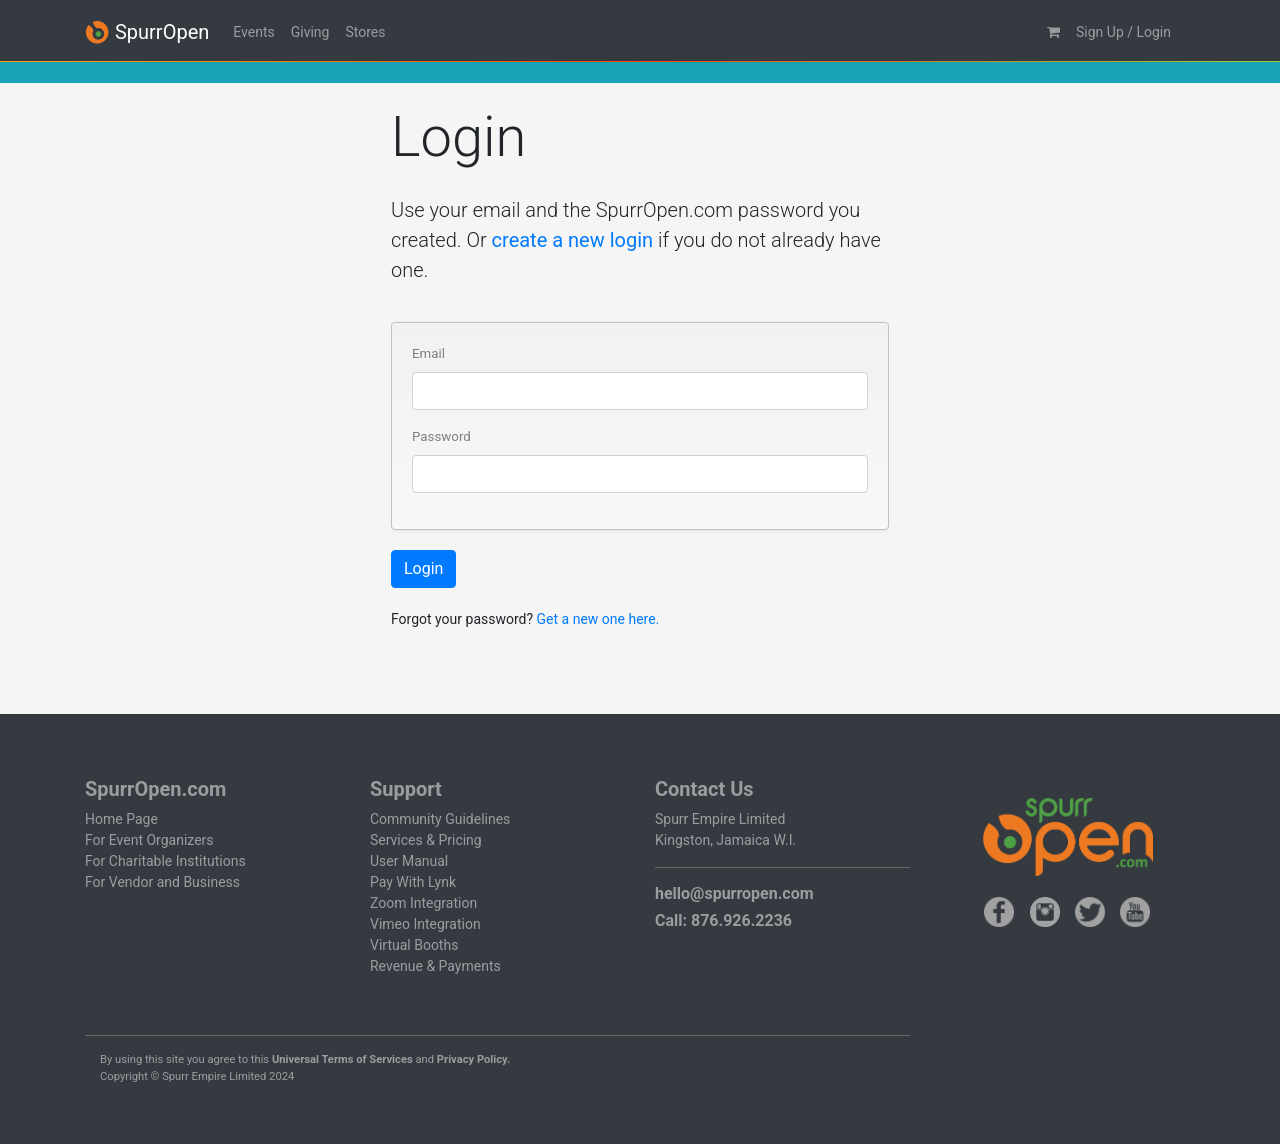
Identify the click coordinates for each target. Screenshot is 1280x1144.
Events (253, 32)
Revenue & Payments (435, 966)
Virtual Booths (414, 945)
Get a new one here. (598, 619)
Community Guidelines (440, 819)
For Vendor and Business (162, 882)
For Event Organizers (149, 840)
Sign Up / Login (1123, 32)
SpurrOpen (147, 32)
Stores (365, 32)
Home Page (121, 819)
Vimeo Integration (425, 924)
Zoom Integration (423, 903)
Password (441, 436)
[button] (1053, 32)
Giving (310, 32)
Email (428, 353)
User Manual (409, 861)
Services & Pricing (426, 840)
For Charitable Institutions (165, 861)
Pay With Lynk (413, 882)
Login (423, 568)
